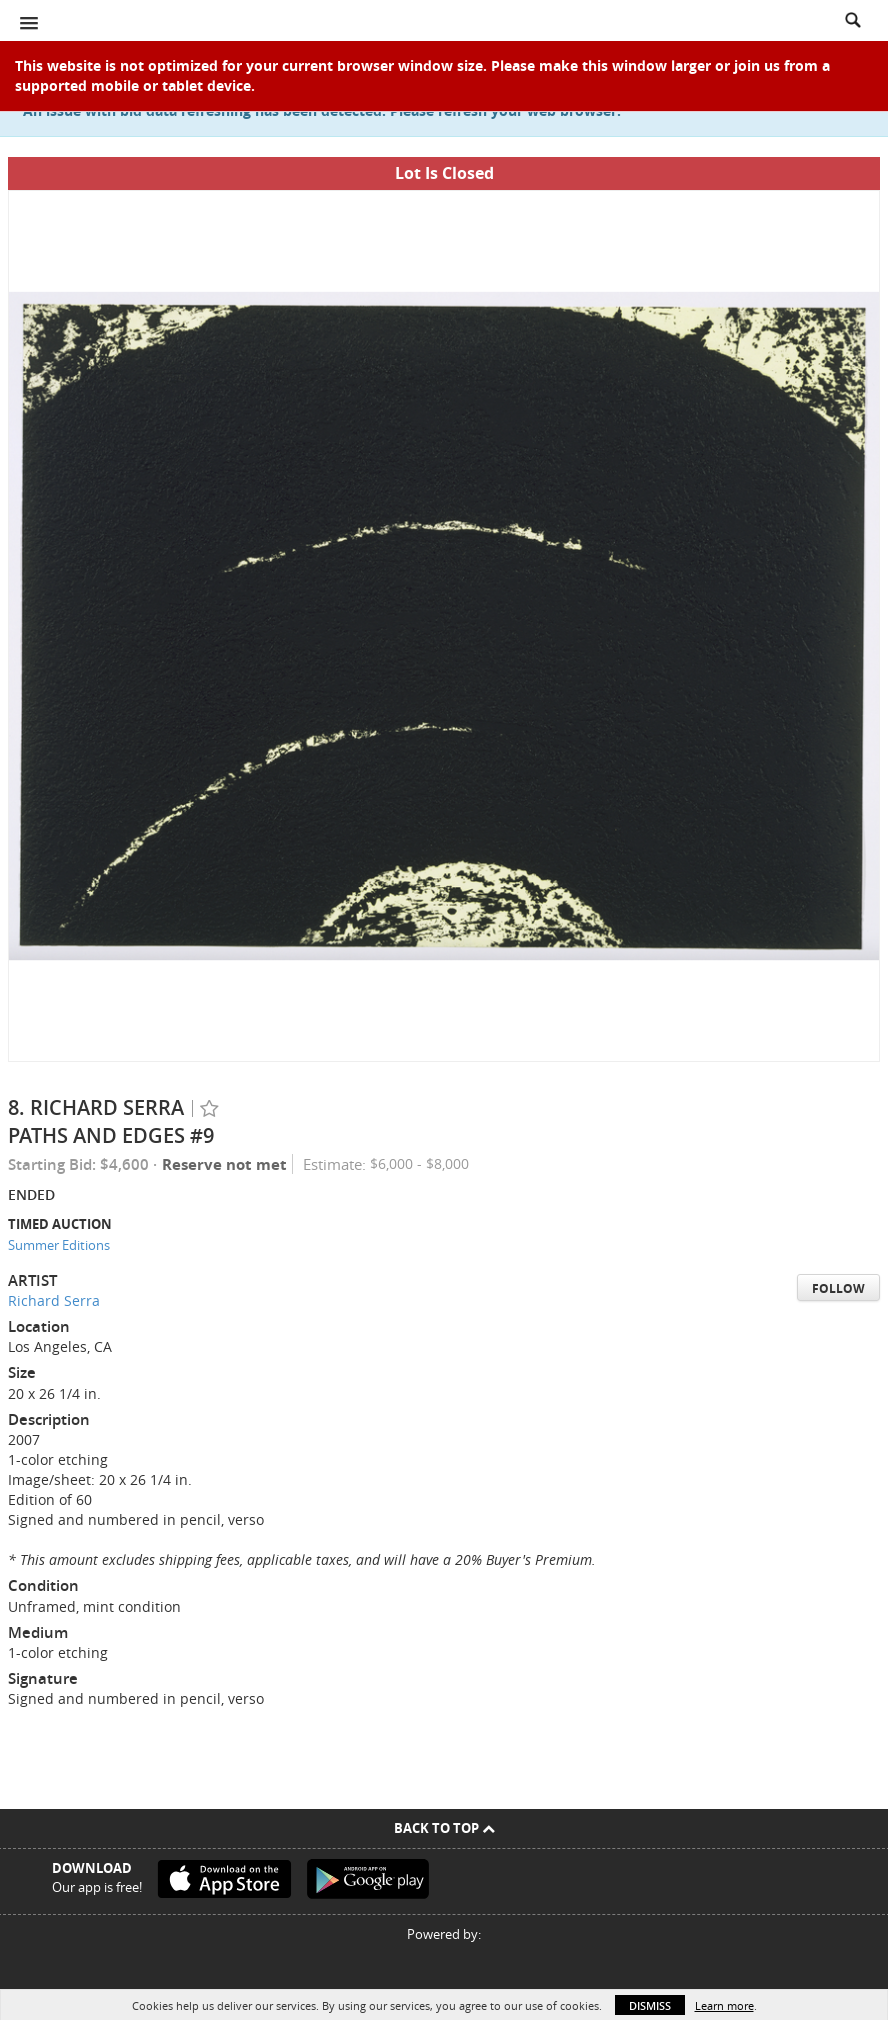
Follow (838, 1288)
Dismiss (650, 2005)
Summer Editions (59, 1245)
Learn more (724, 2005)
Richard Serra (54, 1300)
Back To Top (444, 1828)
